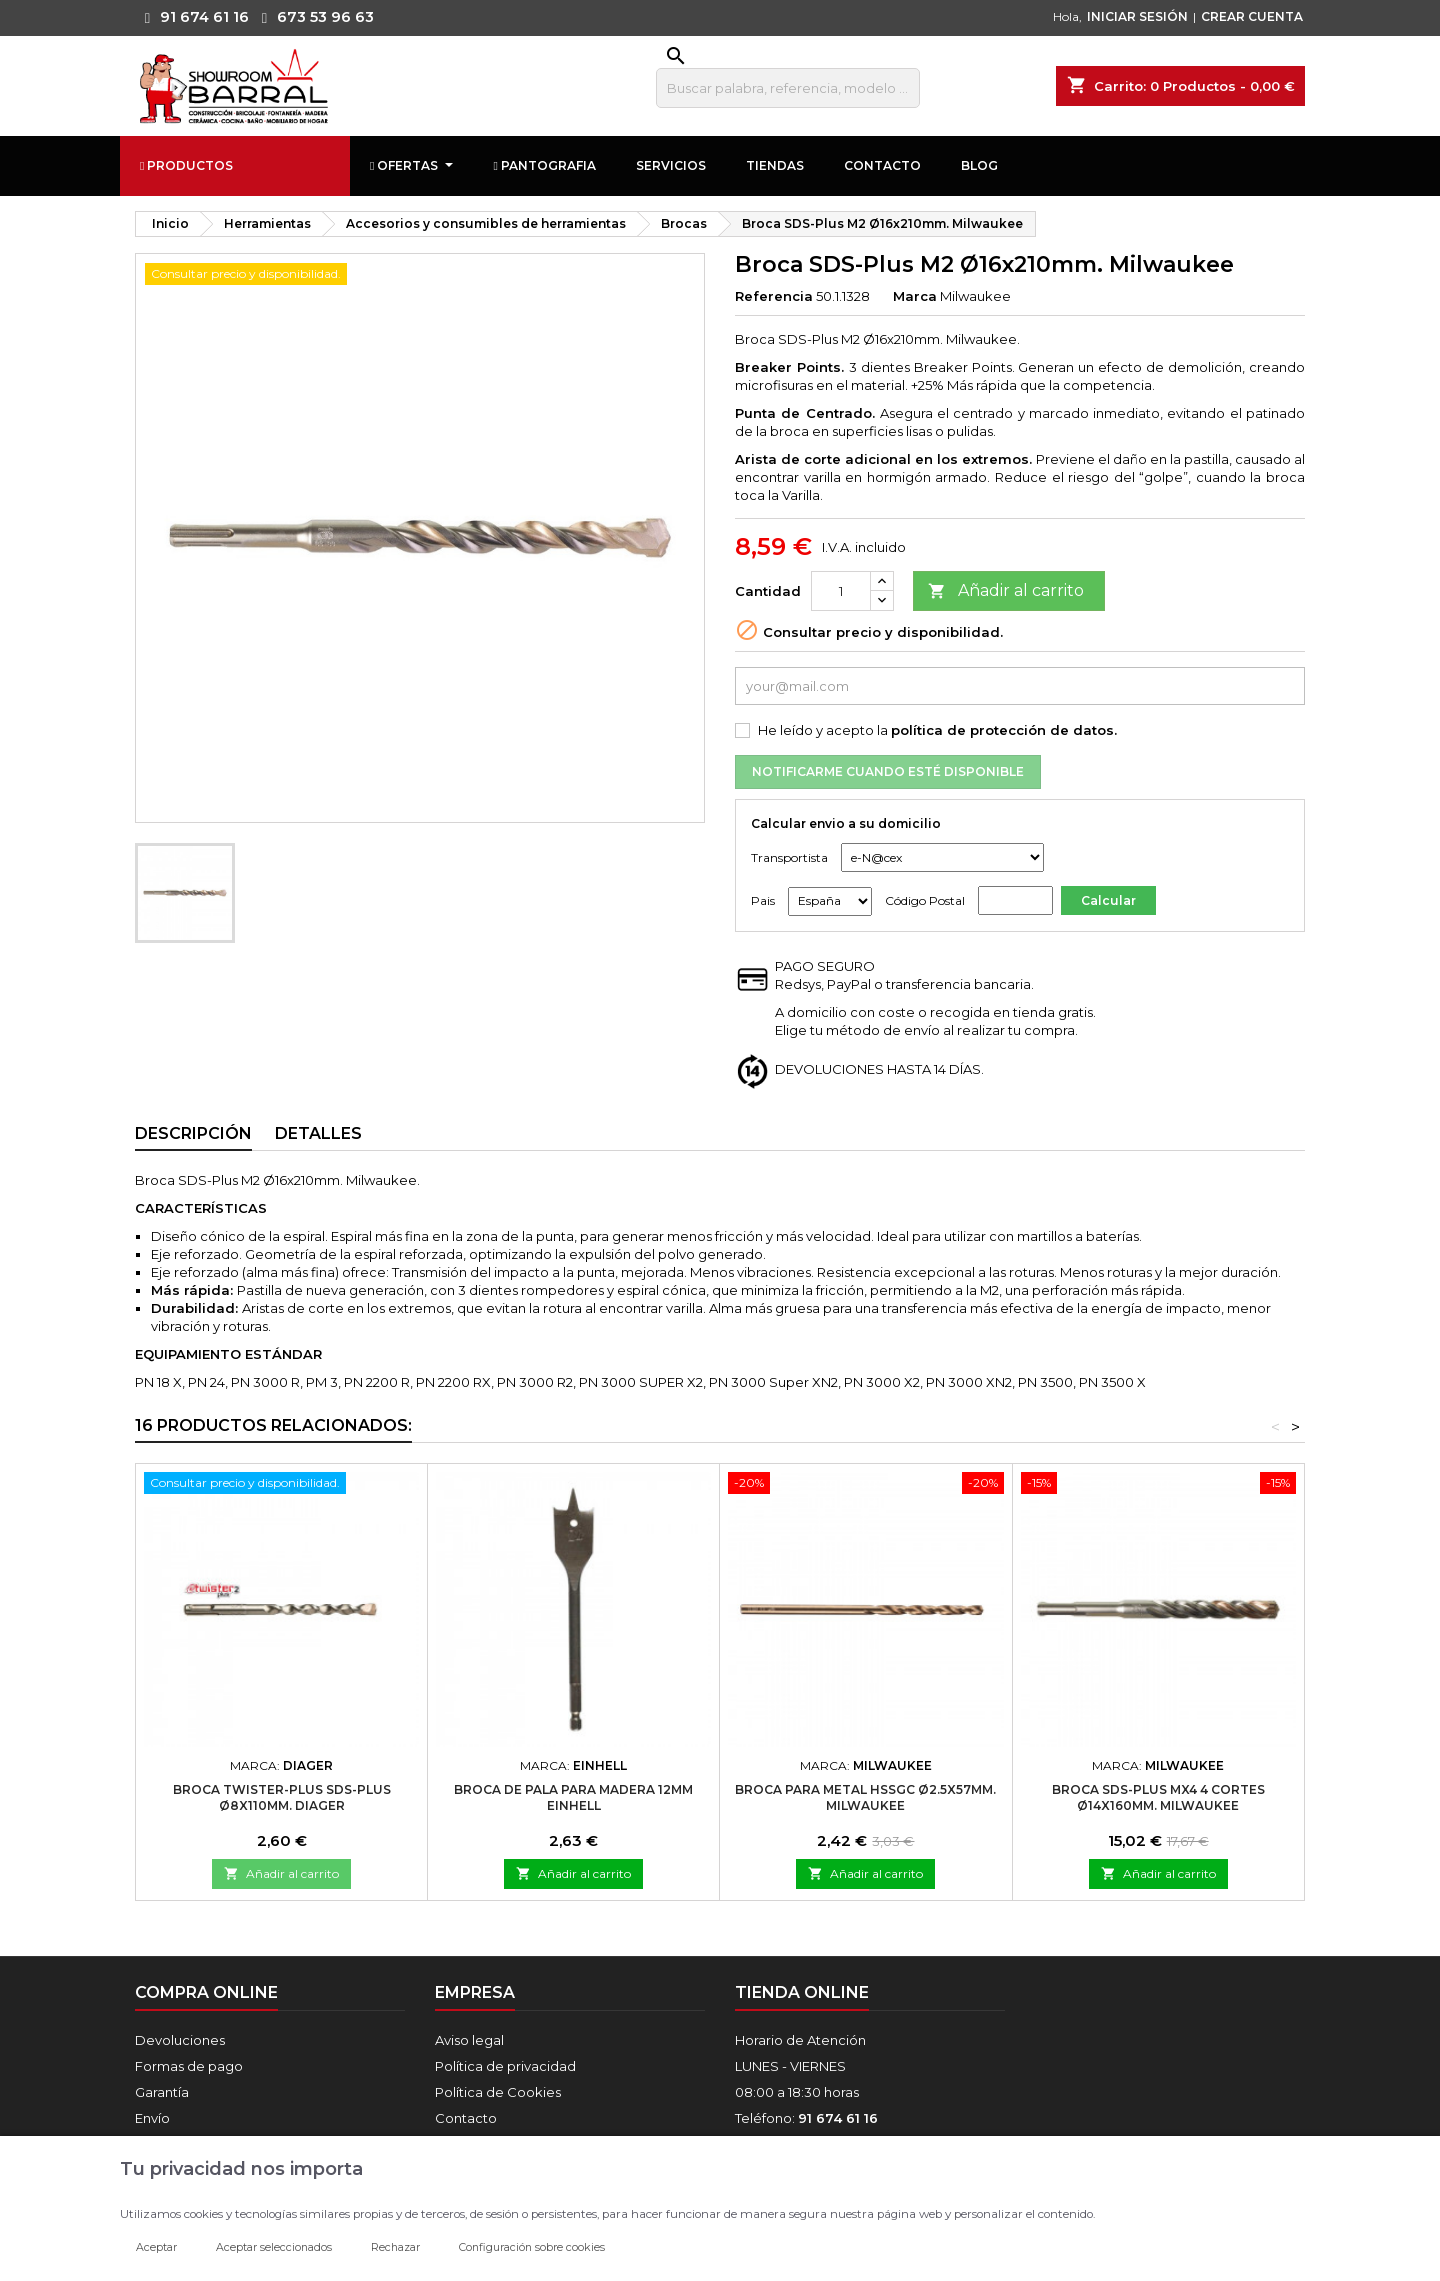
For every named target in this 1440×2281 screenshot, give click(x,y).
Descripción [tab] (193, 1133)
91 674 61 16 (192, 17)
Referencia (774, 296)
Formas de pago (189, 2066)
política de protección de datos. (1004, 730)
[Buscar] (788, 88)
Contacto (466, 2118)
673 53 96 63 (313, 17)
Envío (152, 2118)
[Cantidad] (841, 591)
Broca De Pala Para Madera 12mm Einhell (573, 1797)
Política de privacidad (505, 2066)
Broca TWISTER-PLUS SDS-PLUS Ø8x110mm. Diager (282, 1797)
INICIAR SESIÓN (1137, 16)
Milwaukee (975, 296)
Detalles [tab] (318, 1133)
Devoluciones (180, 2040)
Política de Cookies (498, 2092)
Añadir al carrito (1006, 591)
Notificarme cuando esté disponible (888, 771)
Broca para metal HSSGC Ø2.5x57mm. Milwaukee (865, 1797)
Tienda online (802, 1992)
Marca (915, 296)
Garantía (162, 2092)
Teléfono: (806, 2118)
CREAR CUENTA (1252, 16)
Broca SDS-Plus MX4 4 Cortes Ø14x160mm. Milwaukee (1158, 1797)
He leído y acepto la (937, 730)
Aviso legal (469, 2040)
